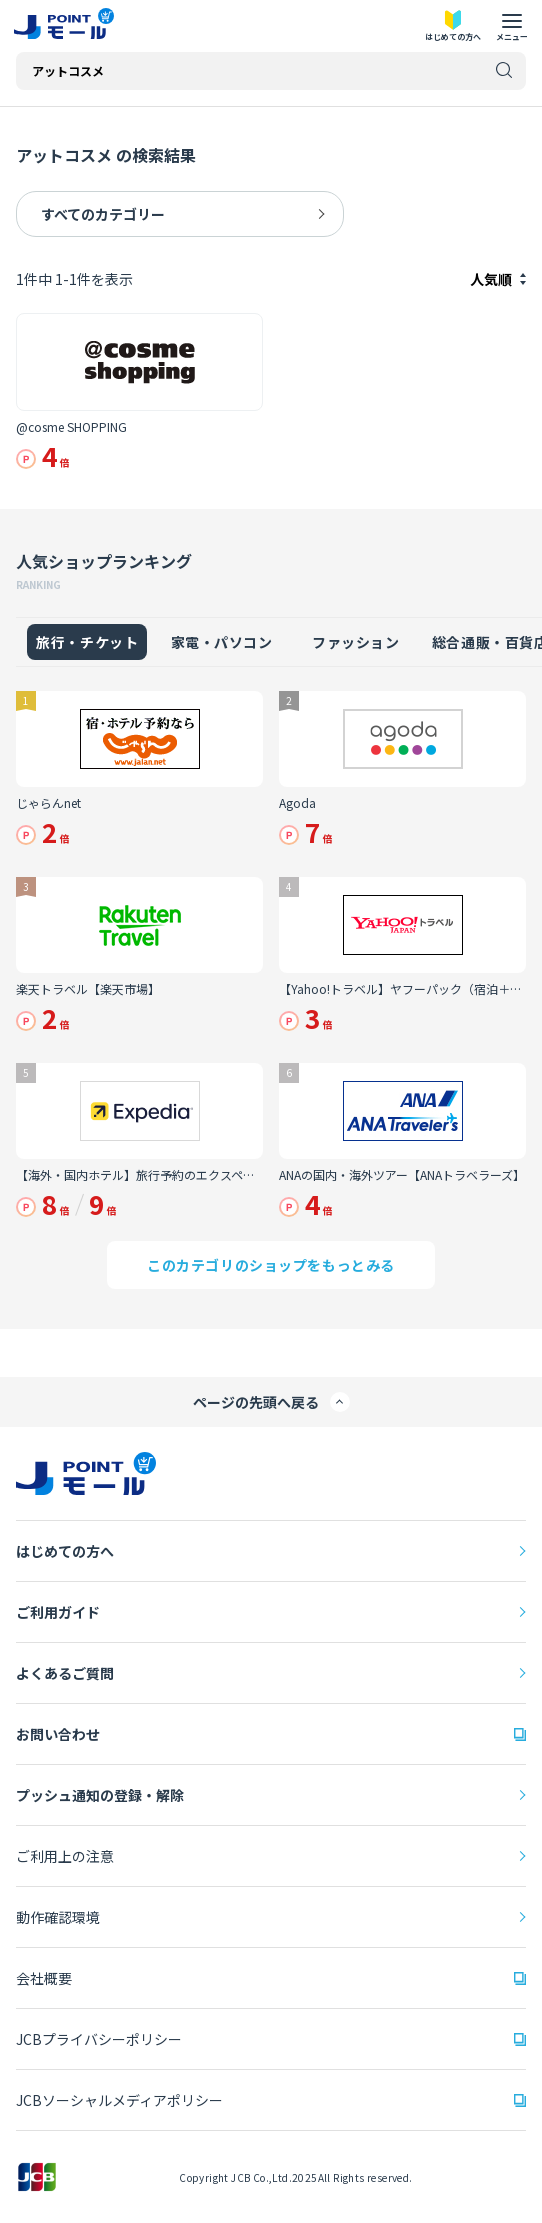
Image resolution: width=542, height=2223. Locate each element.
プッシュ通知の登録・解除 (100, 1795)
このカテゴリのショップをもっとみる (271, 1265)
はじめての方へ (65, 1551)
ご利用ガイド (58, 1612)
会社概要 (44, 1978)
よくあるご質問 (65, 1673)
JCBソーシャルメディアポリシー (119, 2100)
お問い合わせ (58, 1734)
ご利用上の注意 (65, 1856)
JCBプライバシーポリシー (99, 2039)
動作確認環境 (58, 1917)
